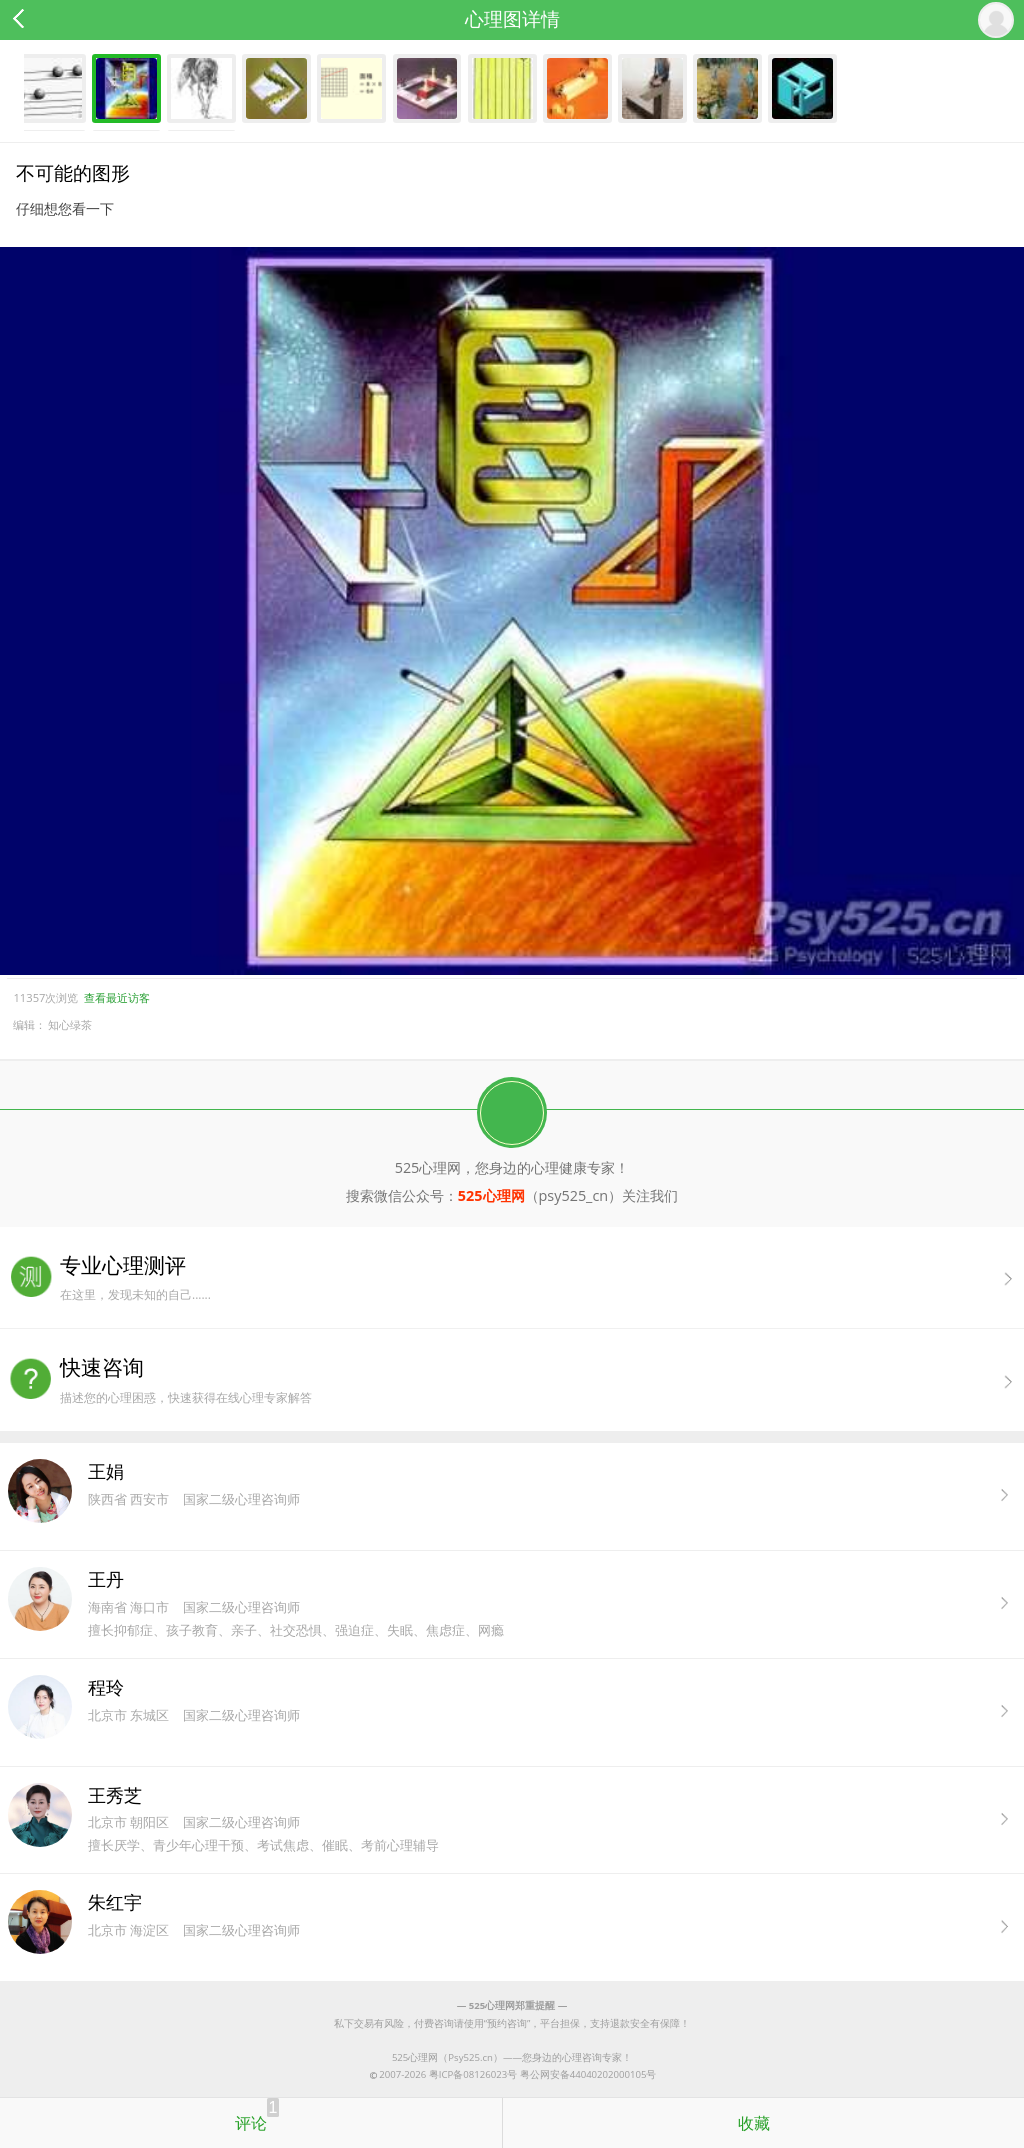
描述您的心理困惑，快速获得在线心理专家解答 (542, 1379)
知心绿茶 (70, 1024)
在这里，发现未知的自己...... (542, 1277)
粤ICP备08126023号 (473, 2074)
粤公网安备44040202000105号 (588, 2074)
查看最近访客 (117, 997)
